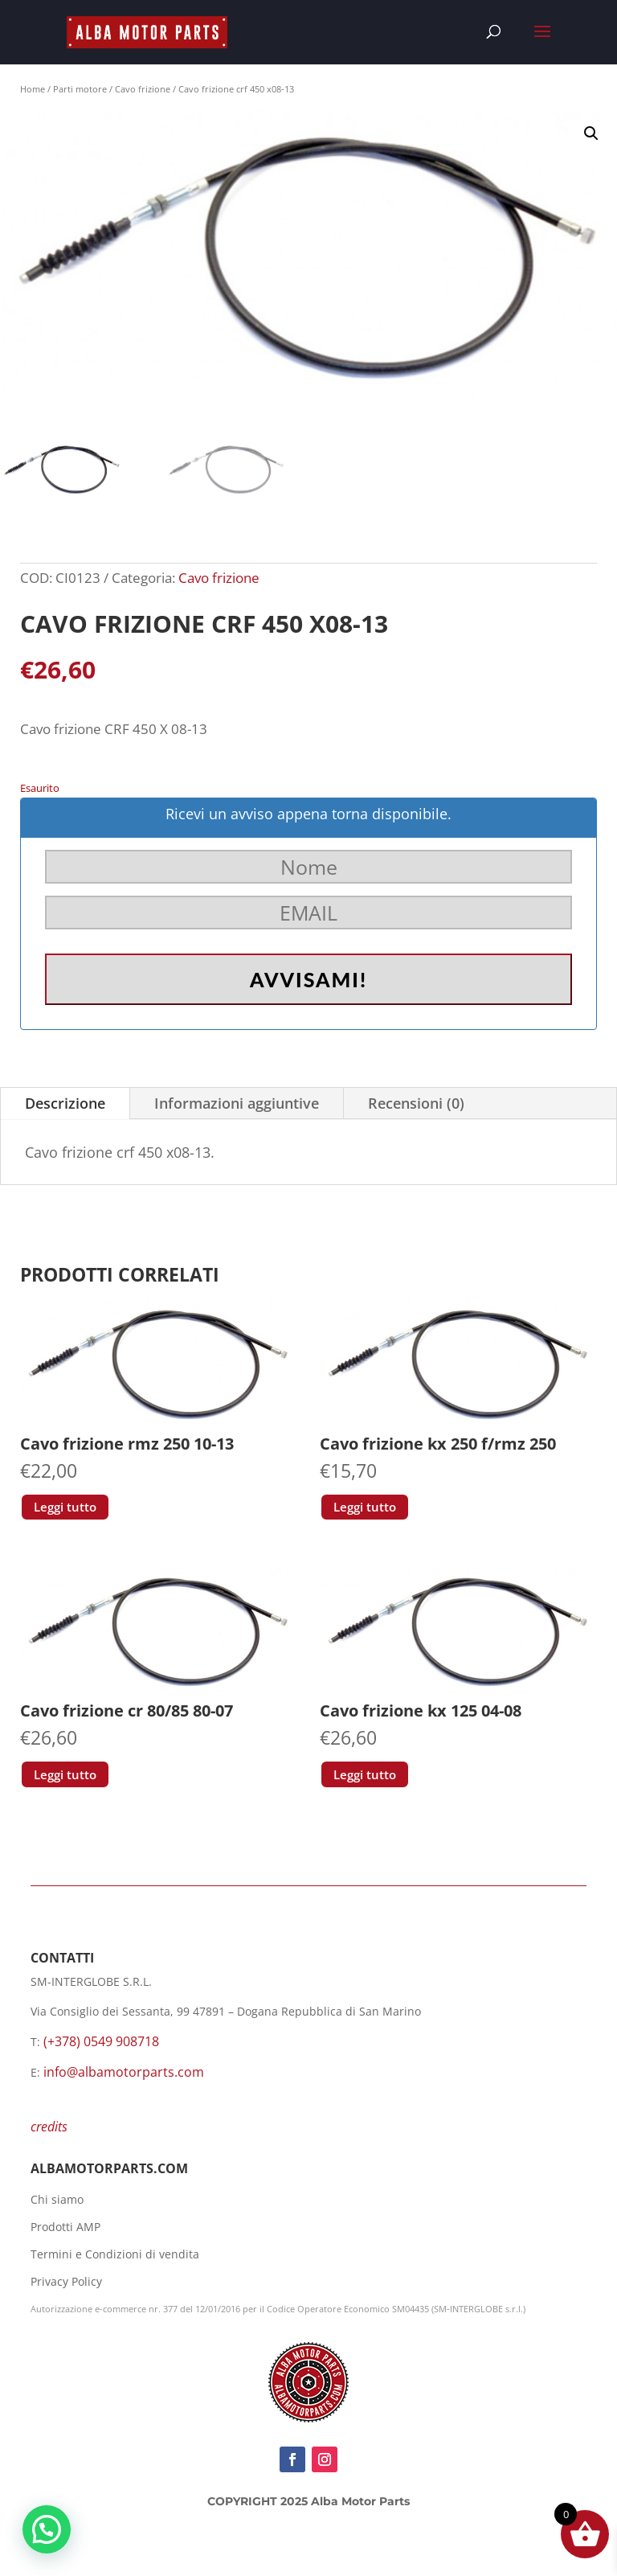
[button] (591, 133)
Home (32, 89)
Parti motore (80, 89)
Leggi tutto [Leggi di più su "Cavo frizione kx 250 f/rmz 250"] (364, 1507)
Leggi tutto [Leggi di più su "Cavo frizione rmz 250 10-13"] (65, 1507)
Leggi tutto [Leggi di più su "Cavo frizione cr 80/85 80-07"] (65, 1774)
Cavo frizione (142, 89)
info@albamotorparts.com (123, 2072)
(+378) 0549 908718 (101, 2041)
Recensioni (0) (416, 1103)
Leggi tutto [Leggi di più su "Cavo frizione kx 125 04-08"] (364, 1774)
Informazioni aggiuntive (236, 1103)
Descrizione (65, 1103)
